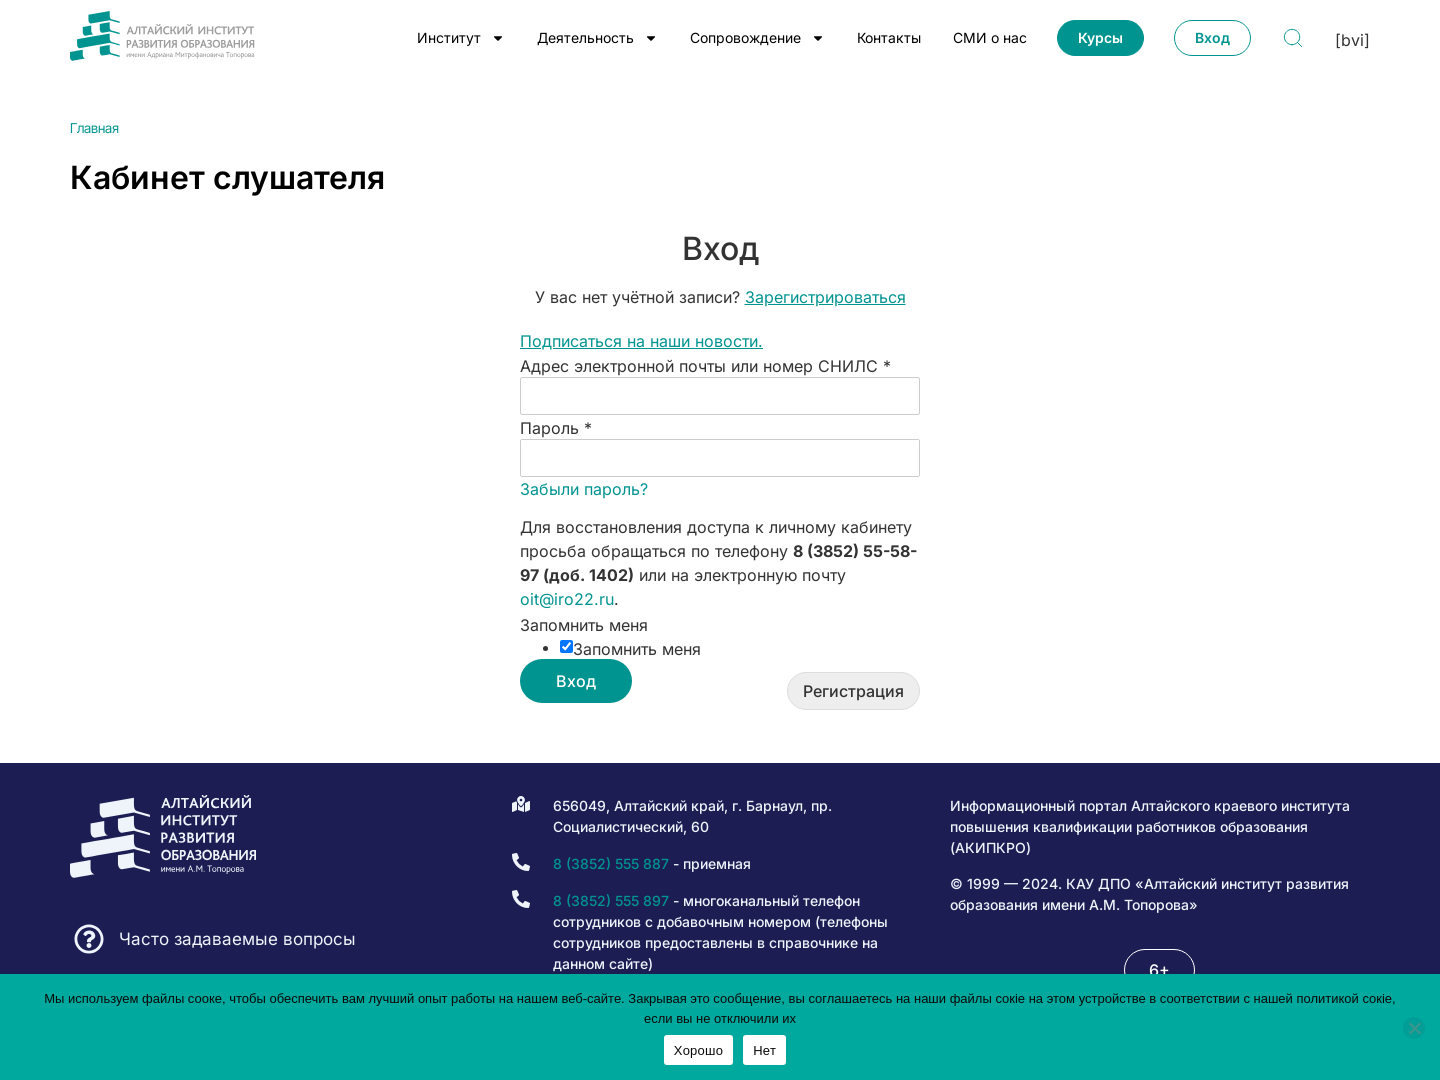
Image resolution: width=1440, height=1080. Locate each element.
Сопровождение (757, 38)
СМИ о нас (990, 37)
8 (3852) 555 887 (611, 863)
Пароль (556, 428)
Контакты (889, 37)
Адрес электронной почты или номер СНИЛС (705, 366)
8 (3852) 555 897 (611, 900)
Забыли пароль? (584, 489)
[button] (1159, 970)
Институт (461, 38)
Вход (576, 681)
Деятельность (597, 38)
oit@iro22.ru (567, 599)
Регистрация (853, 691)
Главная (94, 128)
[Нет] (1414, 1028)
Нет (764, 1050)
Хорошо (698, 1050)
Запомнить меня (584, 625)
